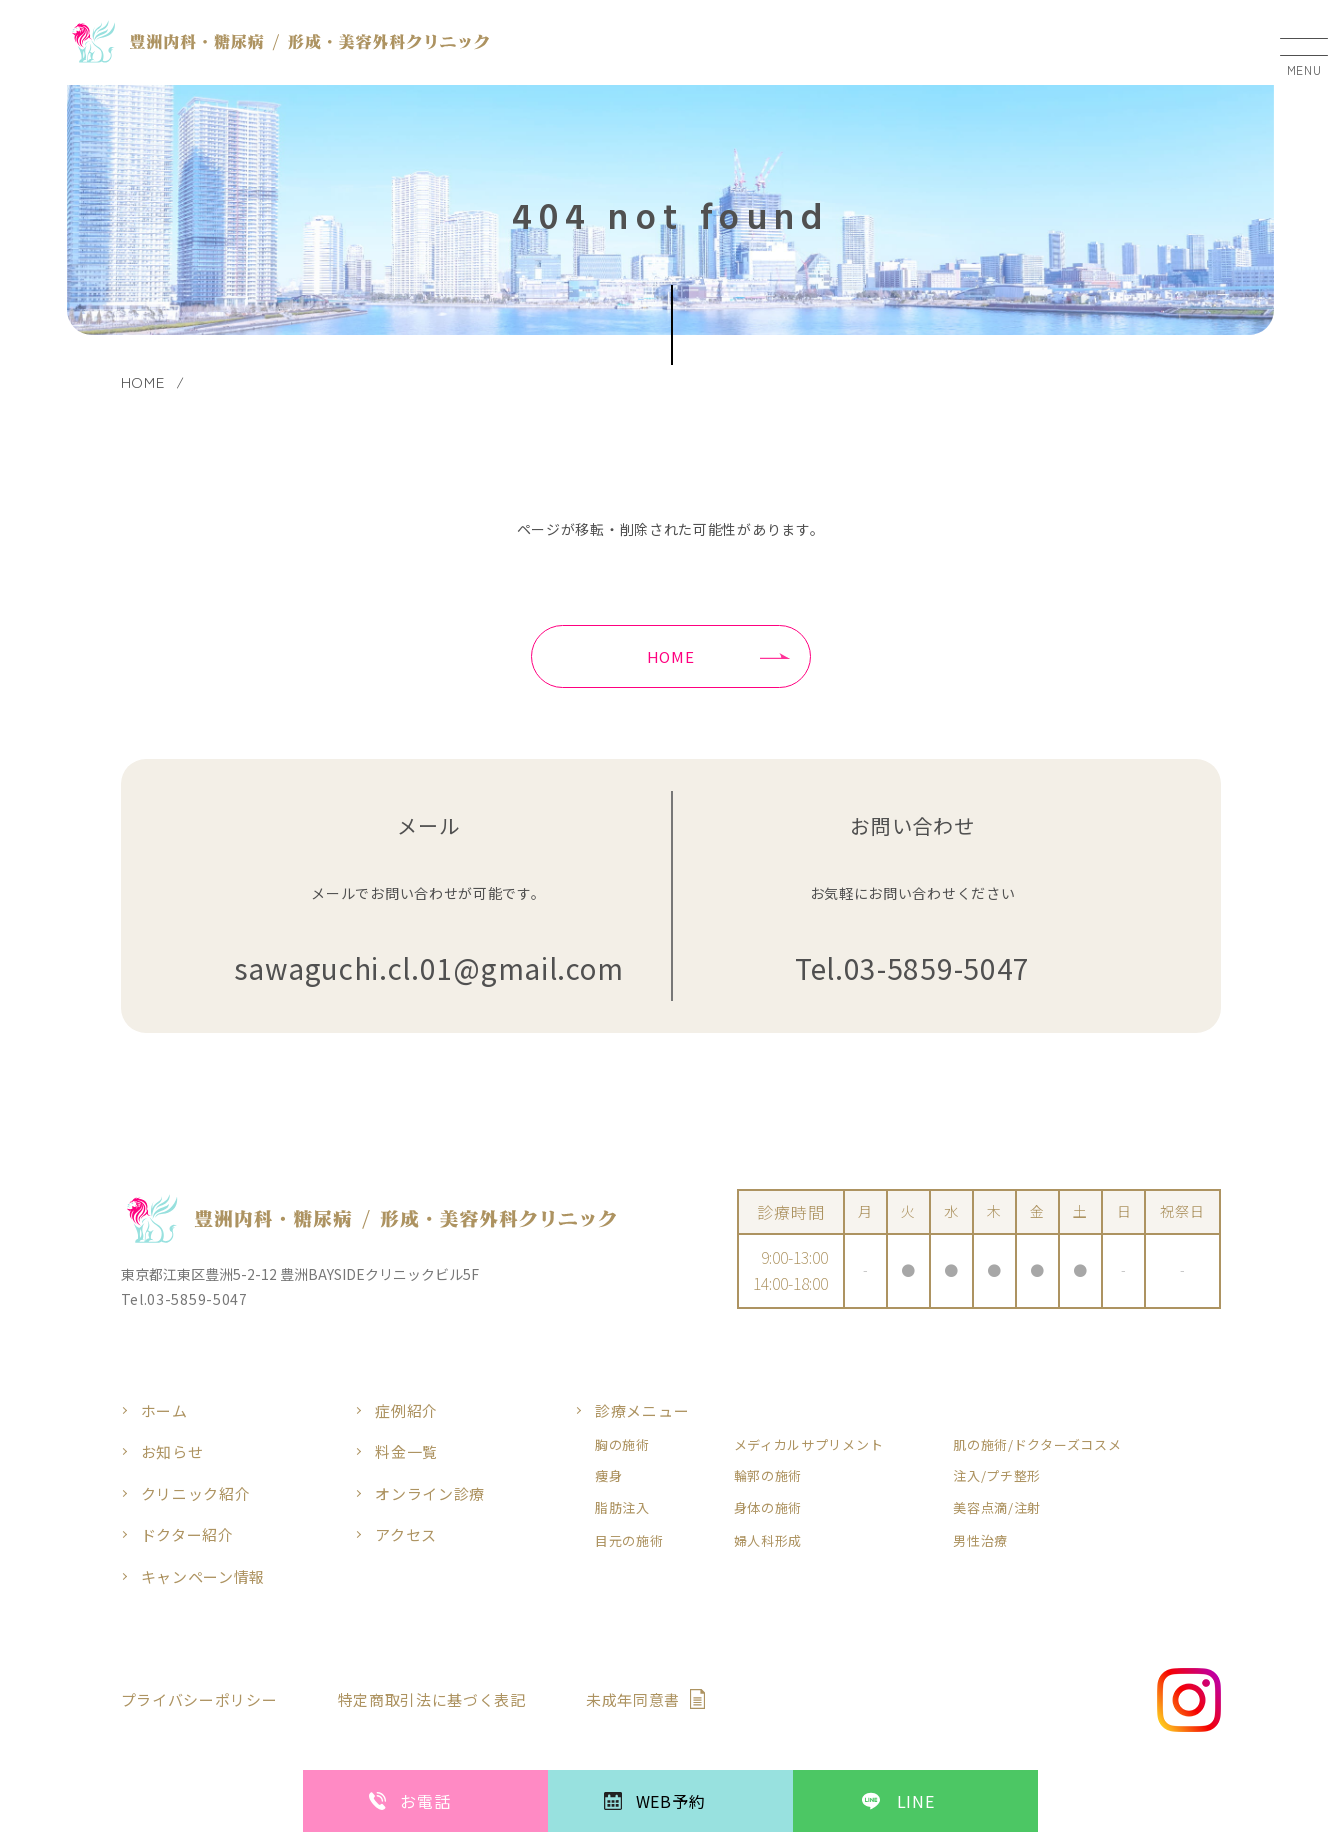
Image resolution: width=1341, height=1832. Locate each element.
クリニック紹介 (196, 1493)
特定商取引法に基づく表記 (432, 1699)
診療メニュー (642, 1410)
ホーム (164, 1410)
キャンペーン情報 (203, 1576)
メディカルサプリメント (809, 1445)
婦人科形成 (768, 1541)
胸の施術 (622, 1445)
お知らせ (172, 1451)
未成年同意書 (633, 1699)
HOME (671, 656)
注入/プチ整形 (997, 1476)
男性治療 (980, 1541)
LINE (916, 1801)
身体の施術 (768, 1508)
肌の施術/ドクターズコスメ (1037, 1445)
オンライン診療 (430, 1493)
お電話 (425, 1801)
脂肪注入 (622, 1508)
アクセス (406, 1534)
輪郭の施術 (768, 1476)
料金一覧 (406, 1451)
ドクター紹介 (187, 1534)
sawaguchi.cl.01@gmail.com (429, 968)
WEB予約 (671, 1801)
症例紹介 (406, 1410)
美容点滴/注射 (997, 1508)
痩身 (608, 1476)
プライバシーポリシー (199, 1699)
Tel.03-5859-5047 (912, 968)
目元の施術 (629, 1541)
